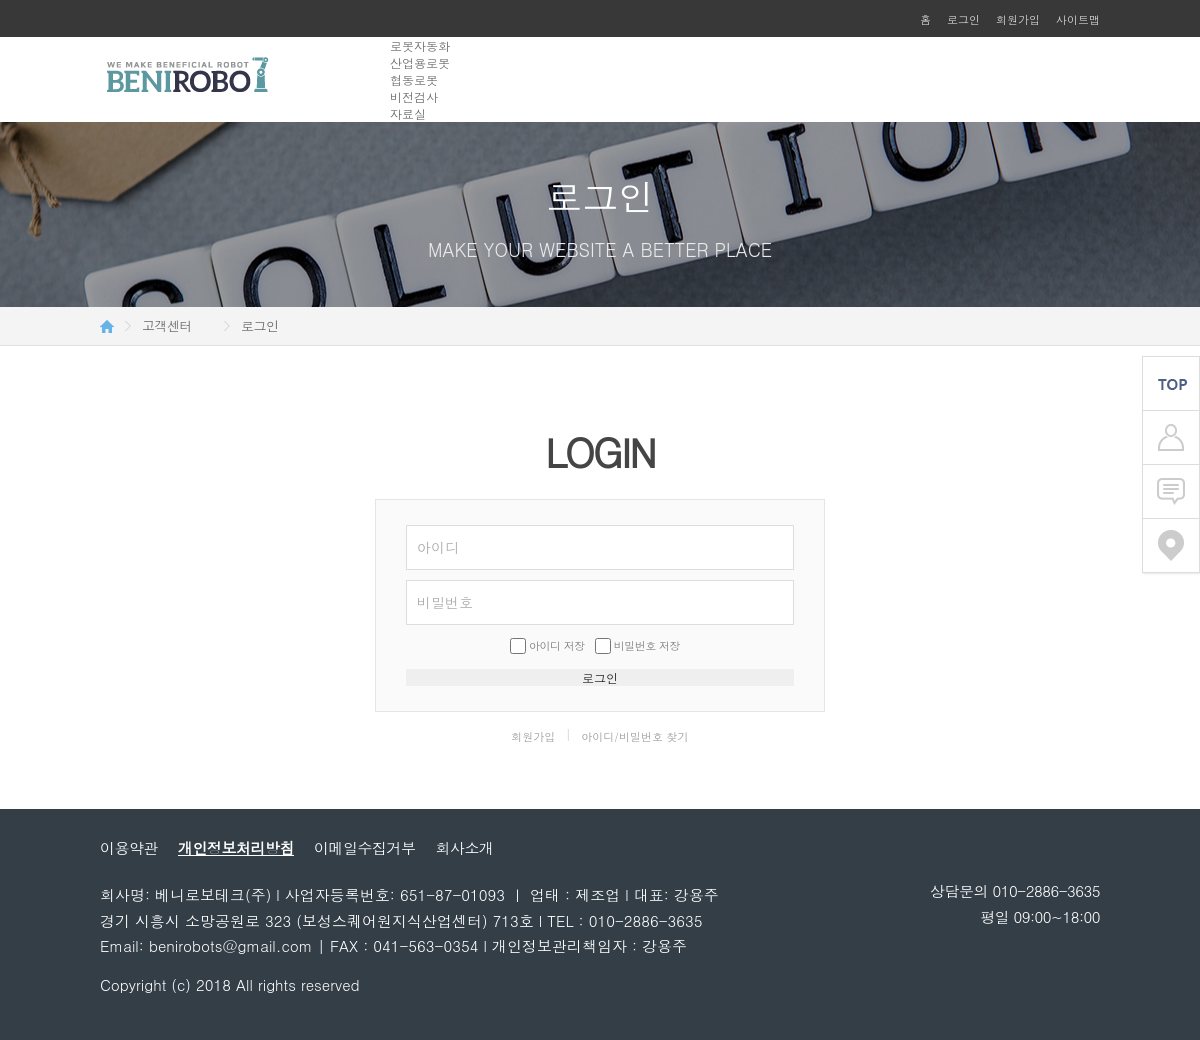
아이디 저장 (557, 645)
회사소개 (465, 847)
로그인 (963, 19)
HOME (107, 326)
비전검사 (414, 96)
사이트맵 (1078, 19)
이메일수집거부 (365, 847)
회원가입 (1018, 19)
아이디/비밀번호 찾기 (634, 736)
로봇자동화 (420, 45)
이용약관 (129, 847)
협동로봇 (414, 79)
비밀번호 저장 (647, 645)
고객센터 (167, 326)
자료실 (408, 113)
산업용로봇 (420, 62)
